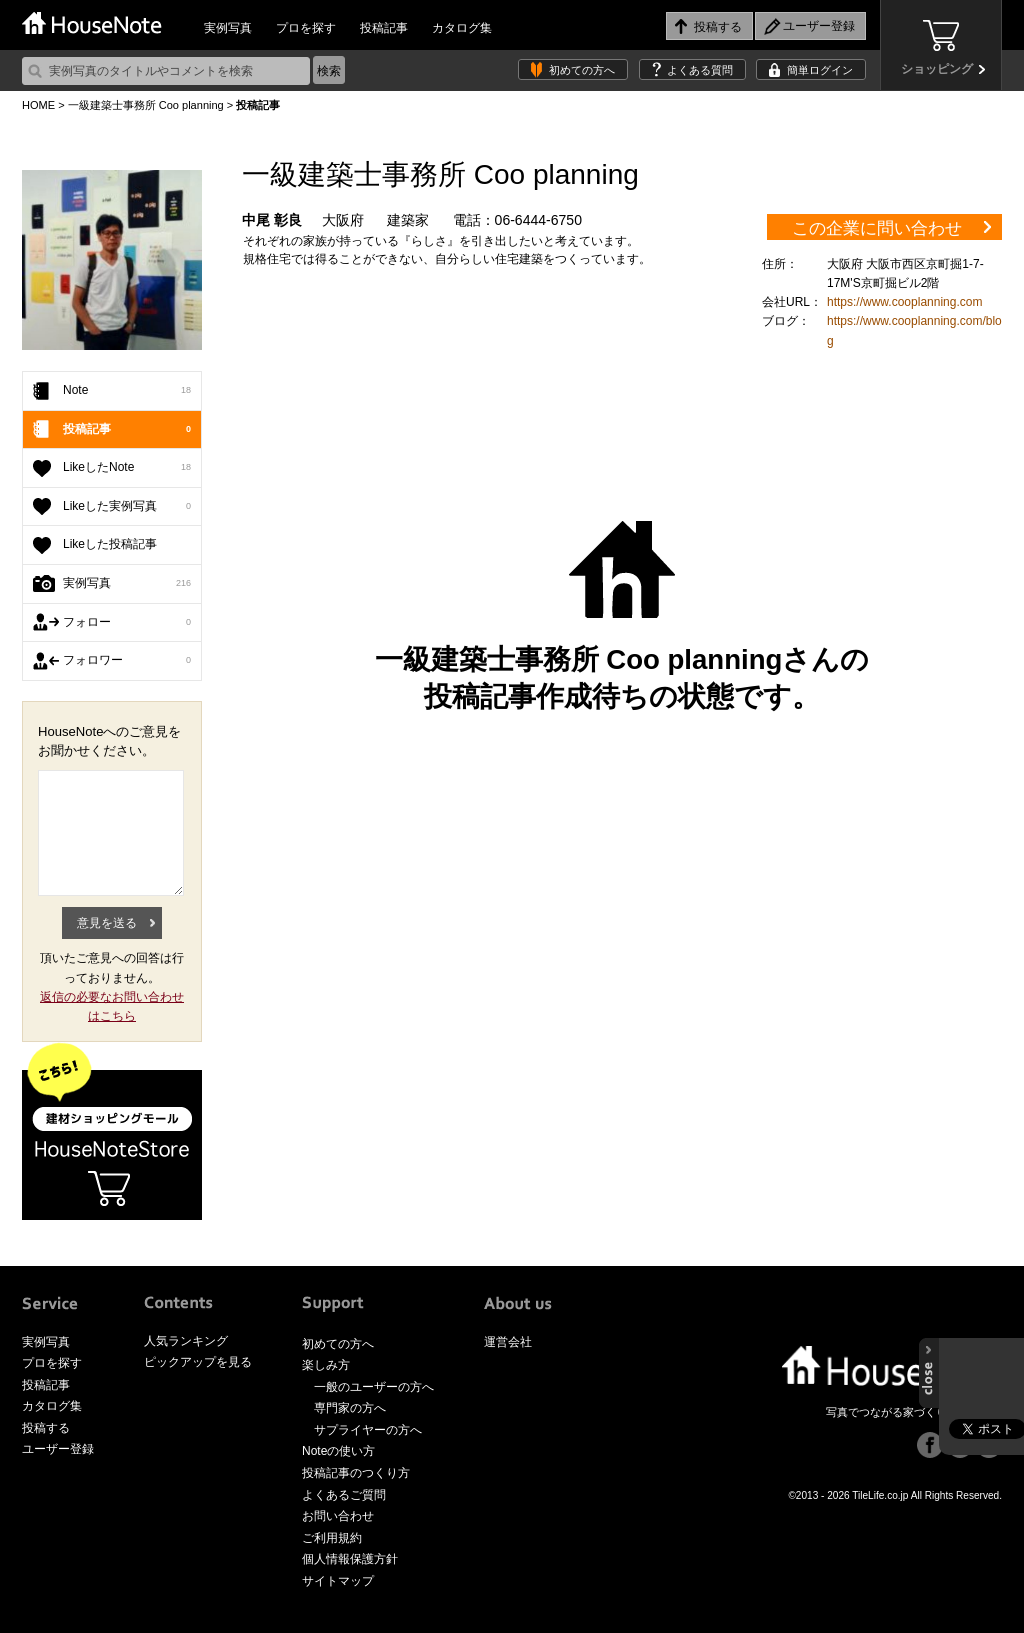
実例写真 (228, 28)
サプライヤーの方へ (368, 1430)
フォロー (127, 623)
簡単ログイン (820, 70)
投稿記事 (384, 28)
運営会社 (508, 1342)
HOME (38, 105)
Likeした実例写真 (127, 507)
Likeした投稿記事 (110, 544)
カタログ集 (462, 28)
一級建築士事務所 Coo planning (146, 105)
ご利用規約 (332, 1538)
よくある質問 (700, 70)
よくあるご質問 (344, 1495)
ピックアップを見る (198, 1362)
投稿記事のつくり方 (356, 1473)
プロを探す (306, 28)
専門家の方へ (350, 1408)
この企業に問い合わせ (877, 228)
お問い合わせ (338, 1516)
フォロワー (127, 661)
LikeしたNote (127, 468)
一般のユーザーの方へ (374, 1387)
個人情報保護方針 (350, 1559)
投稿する (46, 1428)
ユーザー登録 (58, 1449)
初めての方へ (582, 70)
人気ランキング (186, 1341)
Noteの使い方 (338, 1451)
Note (127, 391)
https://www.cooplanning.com (904, 302)
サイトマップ (338, 1581)
